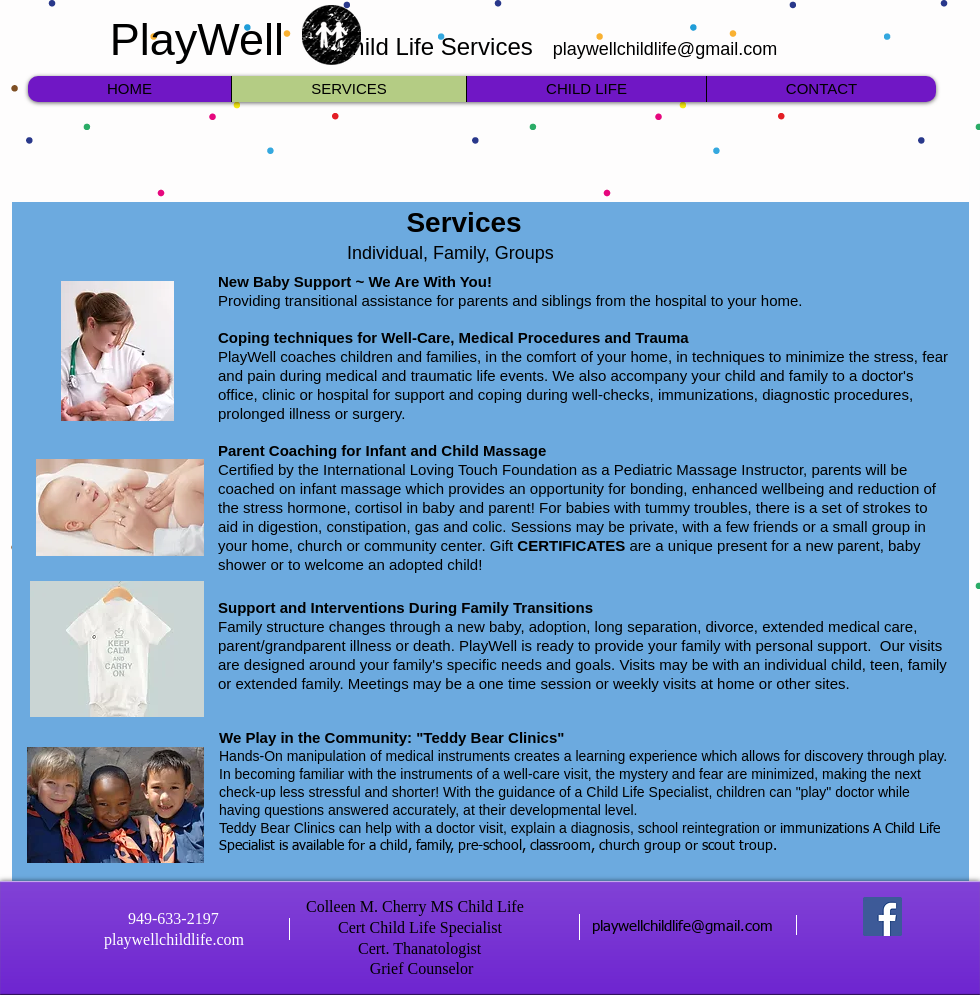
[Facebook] (882, 916)
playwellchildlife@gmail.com (665, 49)
